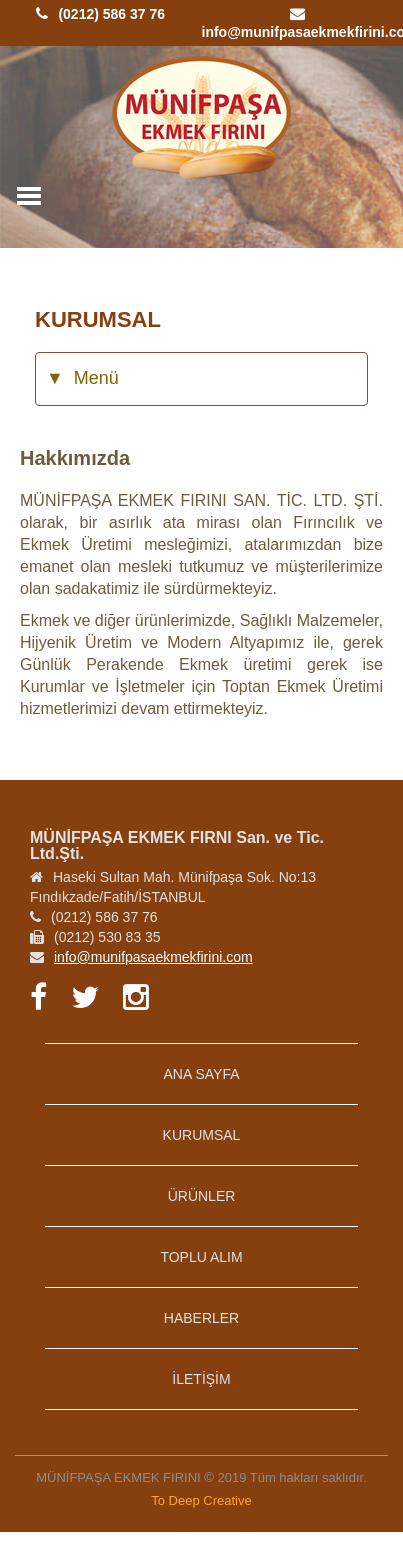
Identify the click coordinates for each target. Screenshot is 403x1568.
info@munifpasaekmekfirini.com (153, 957)
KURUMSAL (202, 1135)
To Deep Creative (201, 1500)
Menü (82, 379)
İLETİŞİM (201, 1379)
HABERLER (201, 1318)
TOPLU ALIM (201, 1257)
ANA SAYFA (202, 1074)
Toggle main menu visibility (30, 190)
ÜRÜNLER (202, 1196)
